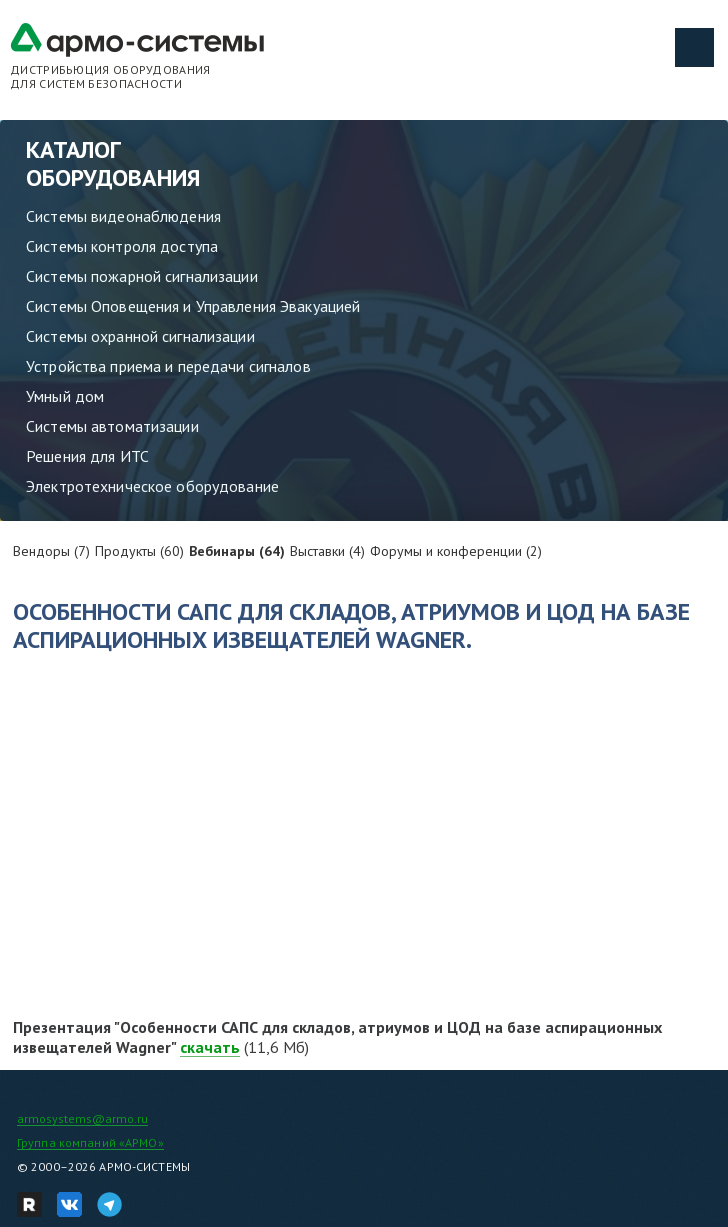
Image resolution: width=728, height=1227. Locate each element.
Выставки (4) (327, 551)
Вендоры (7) (51, 551)
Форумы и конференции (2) (456, 551)
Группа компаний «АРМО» (90, 1142)
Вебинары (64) (237, 551)
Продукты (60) (139, 551)
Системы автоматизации (112, 426)
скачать (210, 1047)
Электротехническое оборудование (152, 486)
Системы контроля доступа (122, 246)
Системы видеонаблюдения (123, 216)
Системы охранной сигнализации (140, 336)
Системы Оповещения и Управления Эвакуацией (193, 306)
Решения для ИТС (87, 456)
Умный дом (65, 396)
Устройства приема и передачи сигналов (168, 366)
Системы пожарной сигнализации (142, 276)
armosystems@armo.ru (82, 1118)
